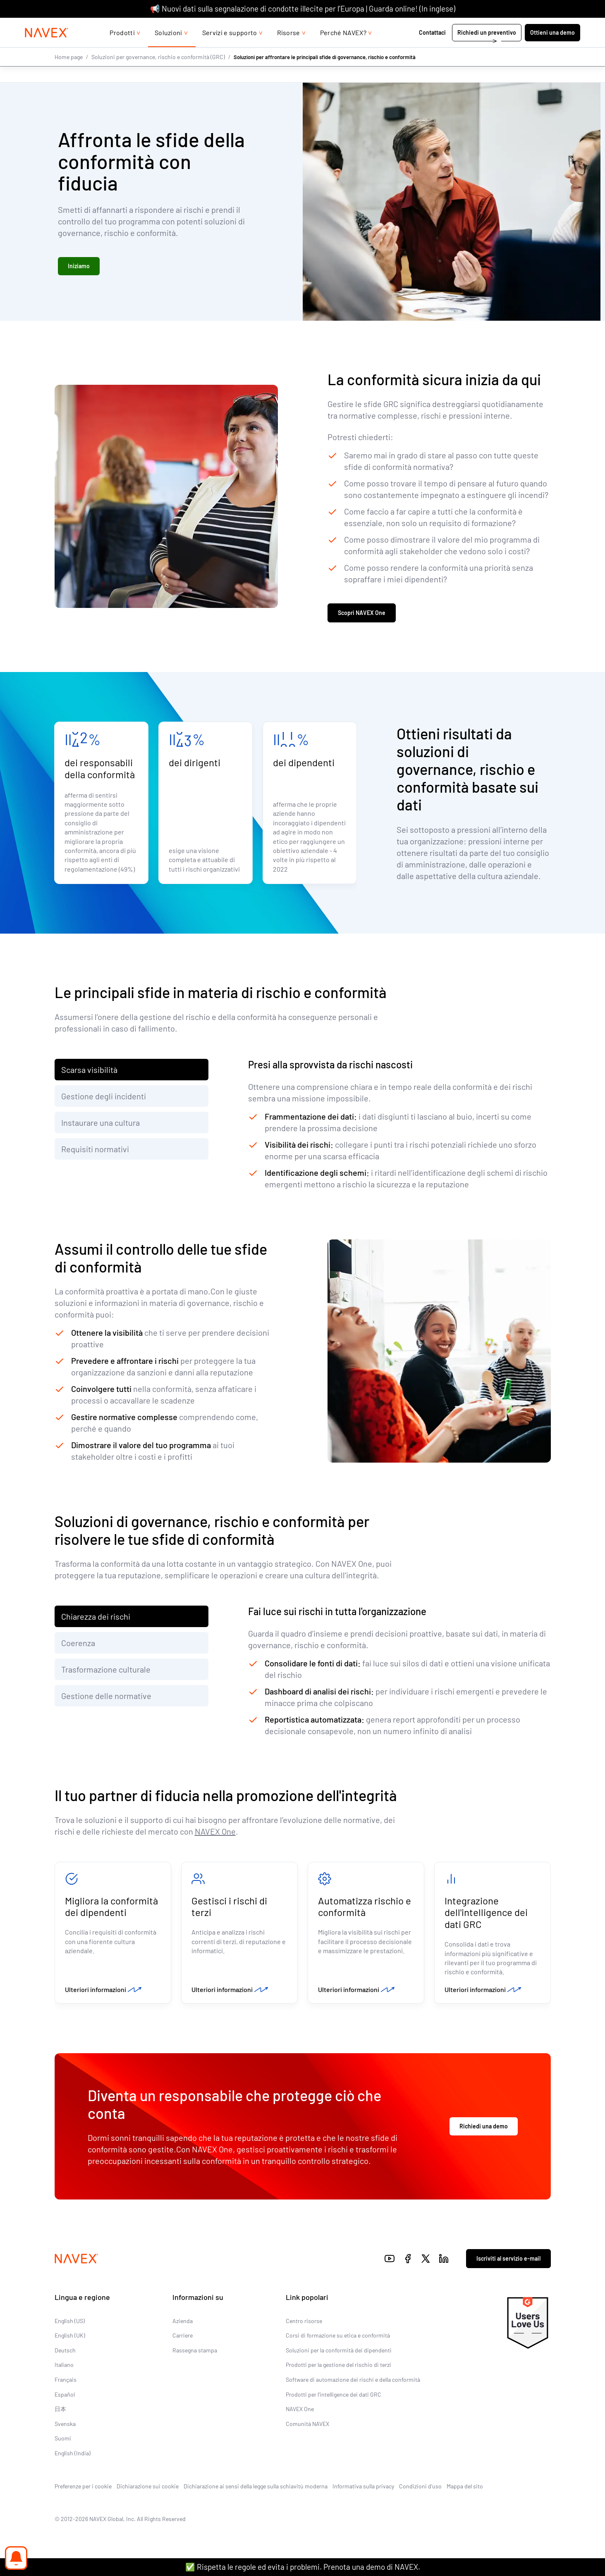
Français (66, 2383)
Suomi (63, 2441)
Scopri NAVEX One (361, 613)
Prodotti (122, 49)
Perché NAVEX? (343, 49)
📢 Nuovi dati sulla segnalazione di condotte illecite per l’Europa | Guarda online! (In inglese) (302, 8)
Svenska (65, 2427)
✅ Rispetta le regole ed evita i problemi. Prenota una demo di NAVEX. (302, 2566)
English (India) (73, 2456)
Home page (69, 73)
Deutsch (65, 2353)
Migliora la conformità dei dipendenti (111, 1909)
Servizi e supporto (229, 49)
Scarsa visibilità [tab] (89, 1071)
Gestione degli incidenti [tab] (103, 1098)
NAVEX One (215, 1833)
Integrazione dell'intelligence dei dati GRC (486, 1915)
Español (65, 2397)
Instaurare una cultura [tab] (100, 1124)
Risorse (288, 49)
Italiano (64, 2368)
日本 (60, 2412)
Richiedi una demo (483, 2129)
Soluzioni (168, 49)
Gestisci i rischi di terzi (229, 1909)
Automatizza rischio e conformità (364, 1909)
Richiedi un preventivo (481, 48)
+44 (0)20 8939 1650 (494, 25)
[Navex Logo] (52, 49)
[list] (554, 26)
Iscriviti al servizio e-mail (508, 2262)
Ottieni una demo (547, 48)
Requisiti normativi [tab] (95, 1151)
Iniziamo (79, 266)
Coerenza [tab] (78, 1644)
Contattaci (428, 48)
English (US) (70, 2324)
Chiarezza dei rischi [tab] (95, 1618)
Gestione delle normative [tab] (106, 1697)
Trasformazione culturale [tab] (106, 1671)
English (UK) (70, 2338)
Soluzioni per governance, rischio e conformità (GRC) (158, 73)
